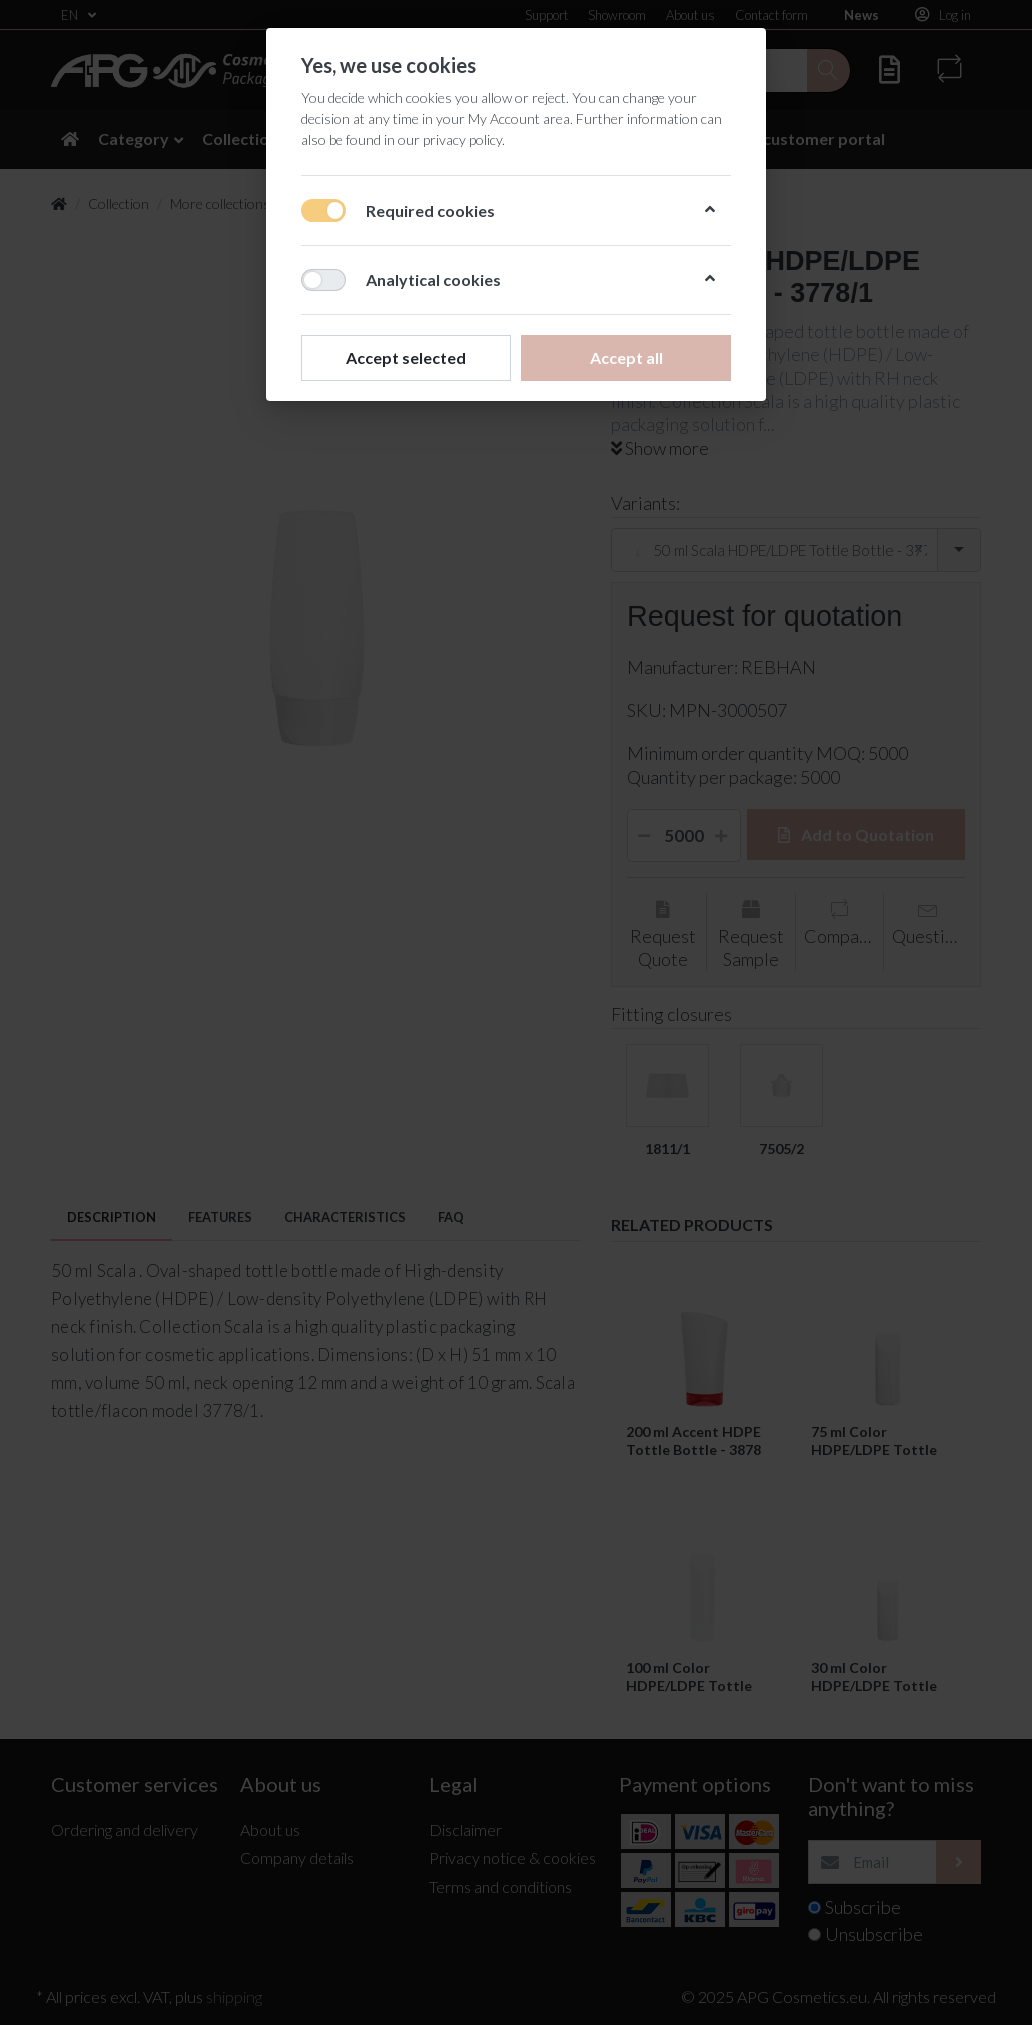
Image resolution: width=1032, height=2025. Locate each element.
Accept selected (406, 357)
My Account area (519, 118)
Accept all (626, 357)
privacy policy (462, 139)
